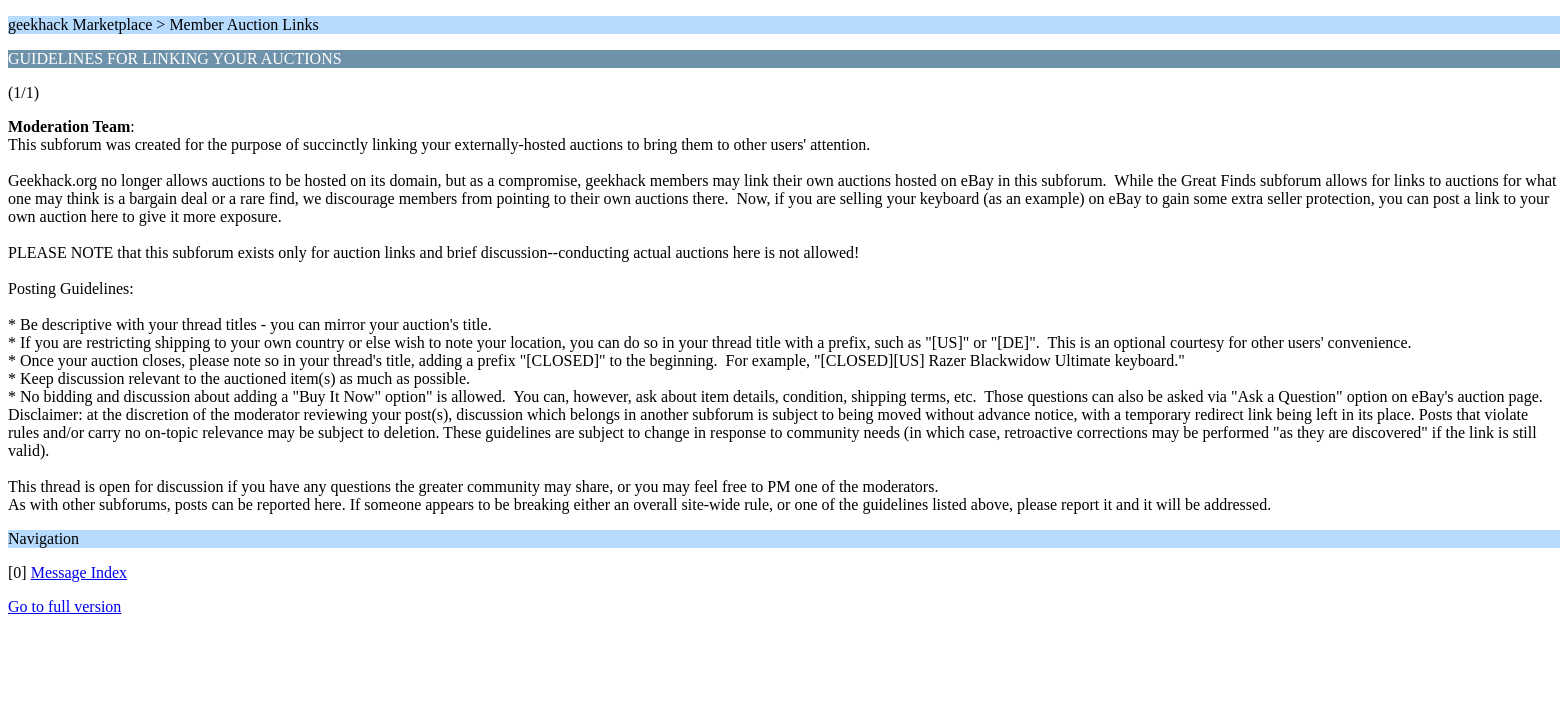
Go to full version (64, 606)
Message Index (79, 572)
